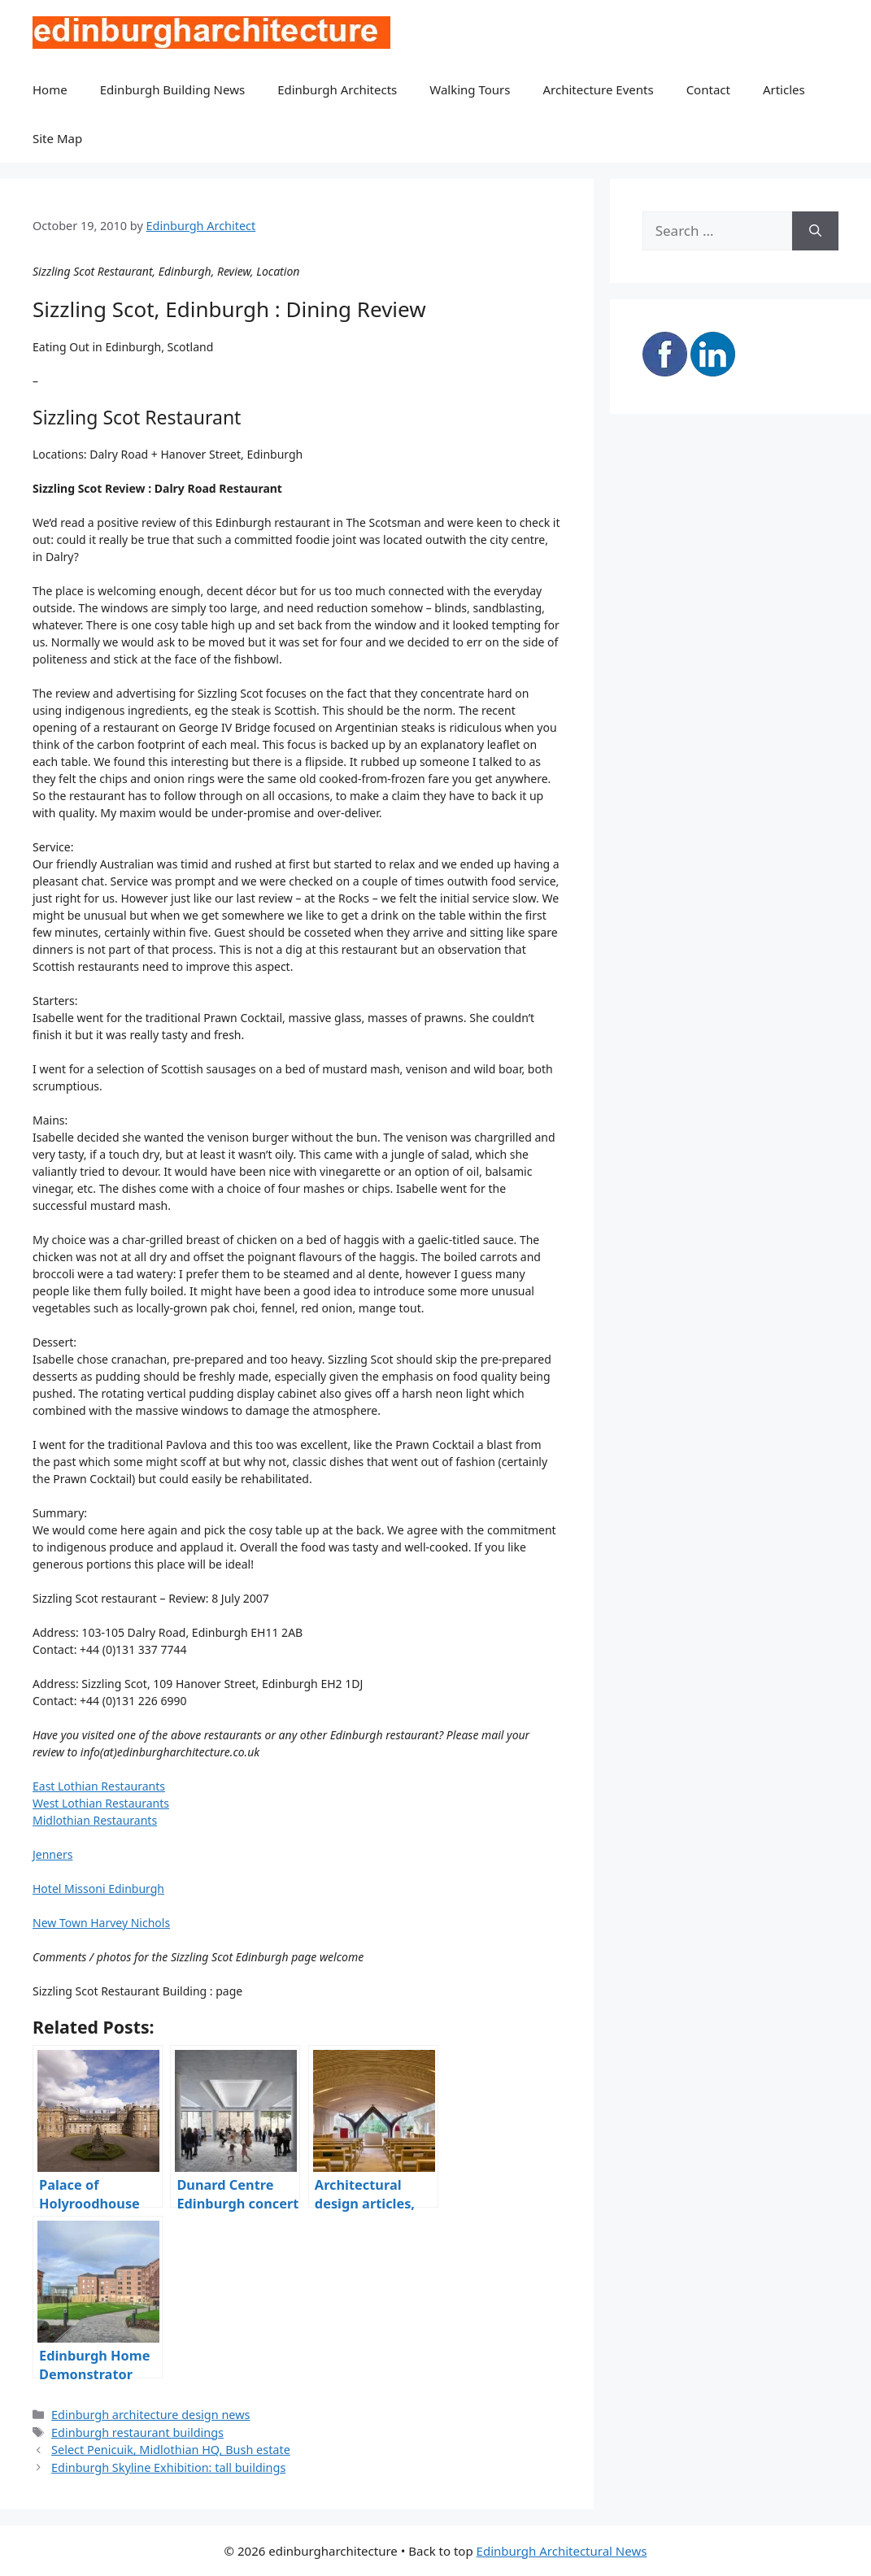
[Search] (815, 230)
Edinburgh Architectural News (562, 2551)
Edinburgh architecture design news (150, 2414)
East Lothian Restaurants (99, 1786)
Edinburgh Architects (337, 89)
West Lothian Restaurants (101, 1803)
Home (50, 89)
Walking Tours (469, 89)
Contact (708, 89)
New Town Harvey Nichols (101, 1922)
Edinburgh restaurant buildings (137, 2432)
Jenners (52, 1854)
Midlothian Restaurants (95, 1820)
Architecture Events (598, 89)
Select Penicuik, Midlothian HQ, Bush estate (170, 2449)
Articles (784, 89)
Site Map (57, 138)
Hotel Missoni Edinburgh (98, 1888)
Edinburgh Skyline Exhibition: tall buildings (168, 2467)
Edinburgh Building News (172, 89)
